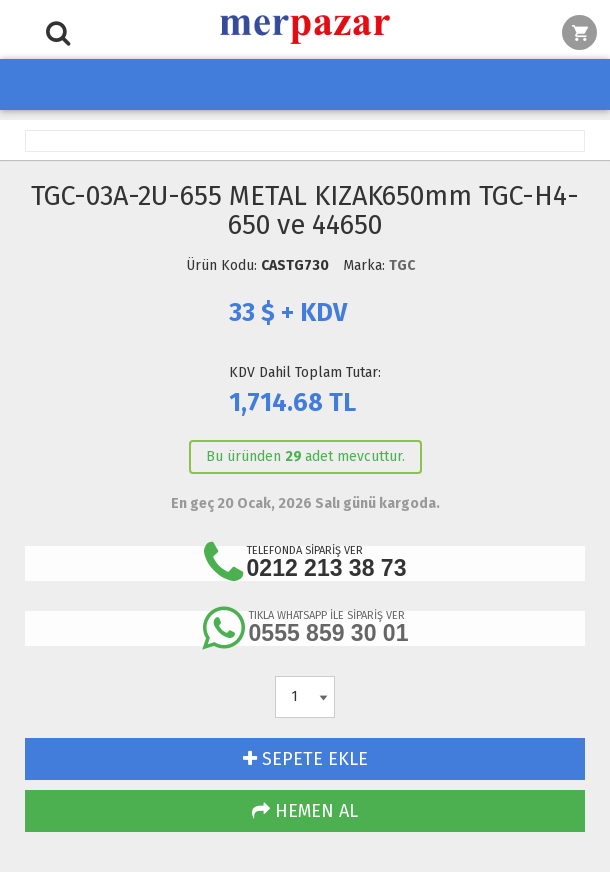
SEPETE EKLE (305, 759)
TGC (402, 265)
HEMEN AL (305, 811)
